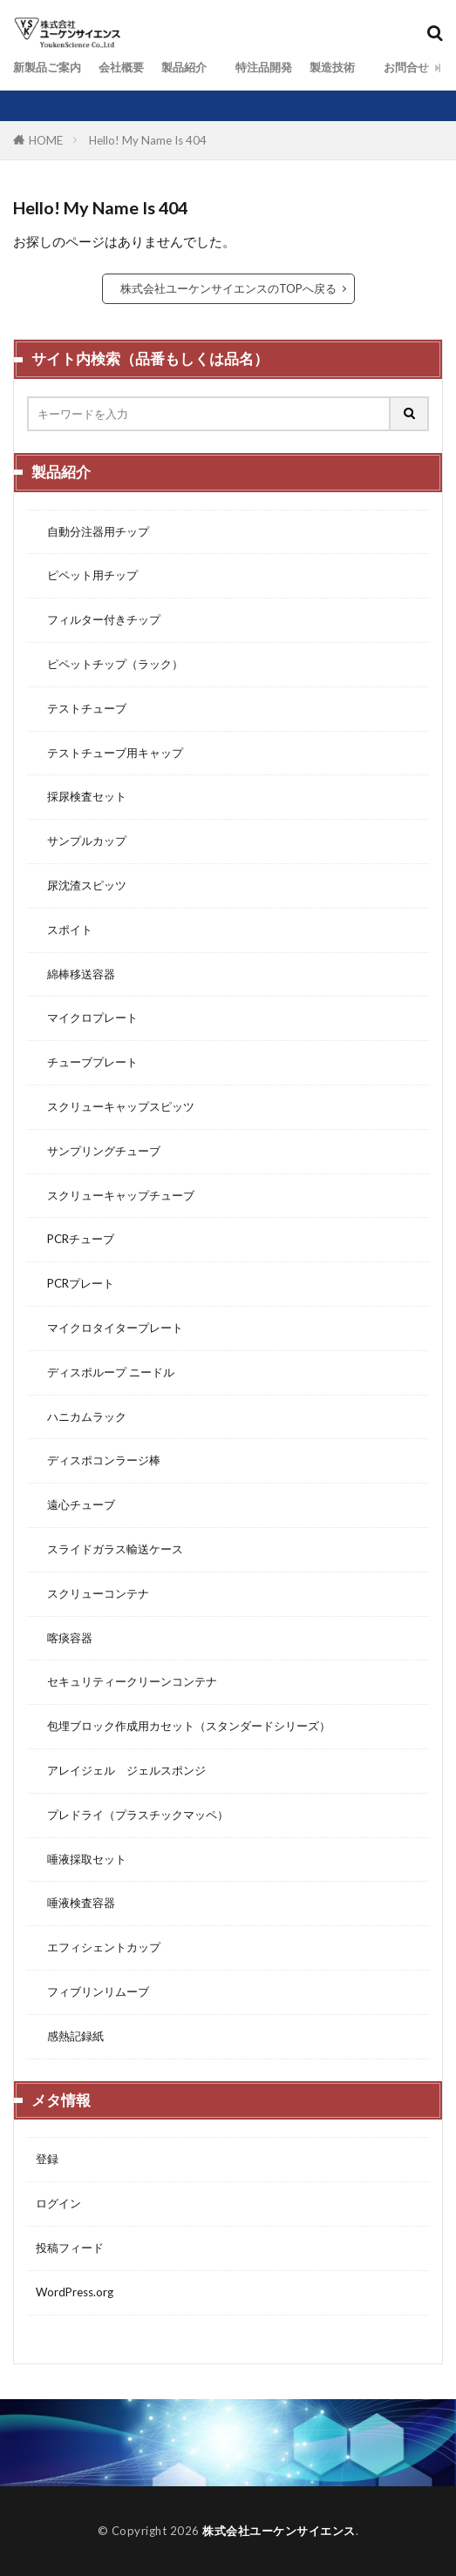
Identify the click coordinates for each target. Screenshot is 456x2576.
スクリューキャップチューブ (115, 1195)
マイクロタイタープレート (109, 1328)
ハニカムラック (81, 1416)
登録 (47, 2159)
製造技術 (332, 67)
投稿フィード (70, 2248)
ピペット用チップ (87, 575)
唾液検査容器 (75, 1903)
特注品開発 (258, 67)
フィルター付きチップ (98, 619)
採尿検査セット (81, 796)
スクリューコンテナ (92, 1593)
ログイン (58, 2203)
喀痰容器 (64, 1638)
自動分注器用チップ (92, 531)
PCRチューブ (75, 1239)
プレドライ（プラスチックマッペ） (132, 1815)
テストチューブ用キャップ (109, 753)
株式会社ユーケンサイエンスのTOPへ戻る (228, 288)
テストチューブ (81, 708)
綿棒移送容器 (75, 974)
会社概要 (121, 67)
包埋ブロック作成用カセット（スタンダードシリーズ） (183, 1726)
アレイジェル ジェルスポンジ (121, 1770)
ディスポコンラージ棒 (98, 1460)
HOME (46, 140)
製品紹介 (184, 67)
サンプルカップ (81, 841)
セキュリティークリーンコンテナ (126, 1681)
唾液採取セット (81, 1859)
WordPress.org (74, 2292)
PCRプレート (75, 1283)
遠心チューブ (75, 1504)
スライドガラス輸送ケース (109, 1549)
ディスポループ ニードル (105, 1372)
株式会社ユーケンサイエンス (279, 2531)
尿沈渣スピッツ (81, 885)
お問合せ (400, 67)
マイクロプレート (87, 1017)
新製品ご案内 (47, 67)
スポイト (64, 929)
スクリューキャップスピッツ (115, 1106)
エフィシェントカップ (98, 1947)
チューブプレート (87, 1062)
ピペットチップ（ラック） (109, 664)
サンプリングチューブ (98, 1151)
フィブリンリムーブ (92, 1991)
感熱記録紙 (70, 2036)
